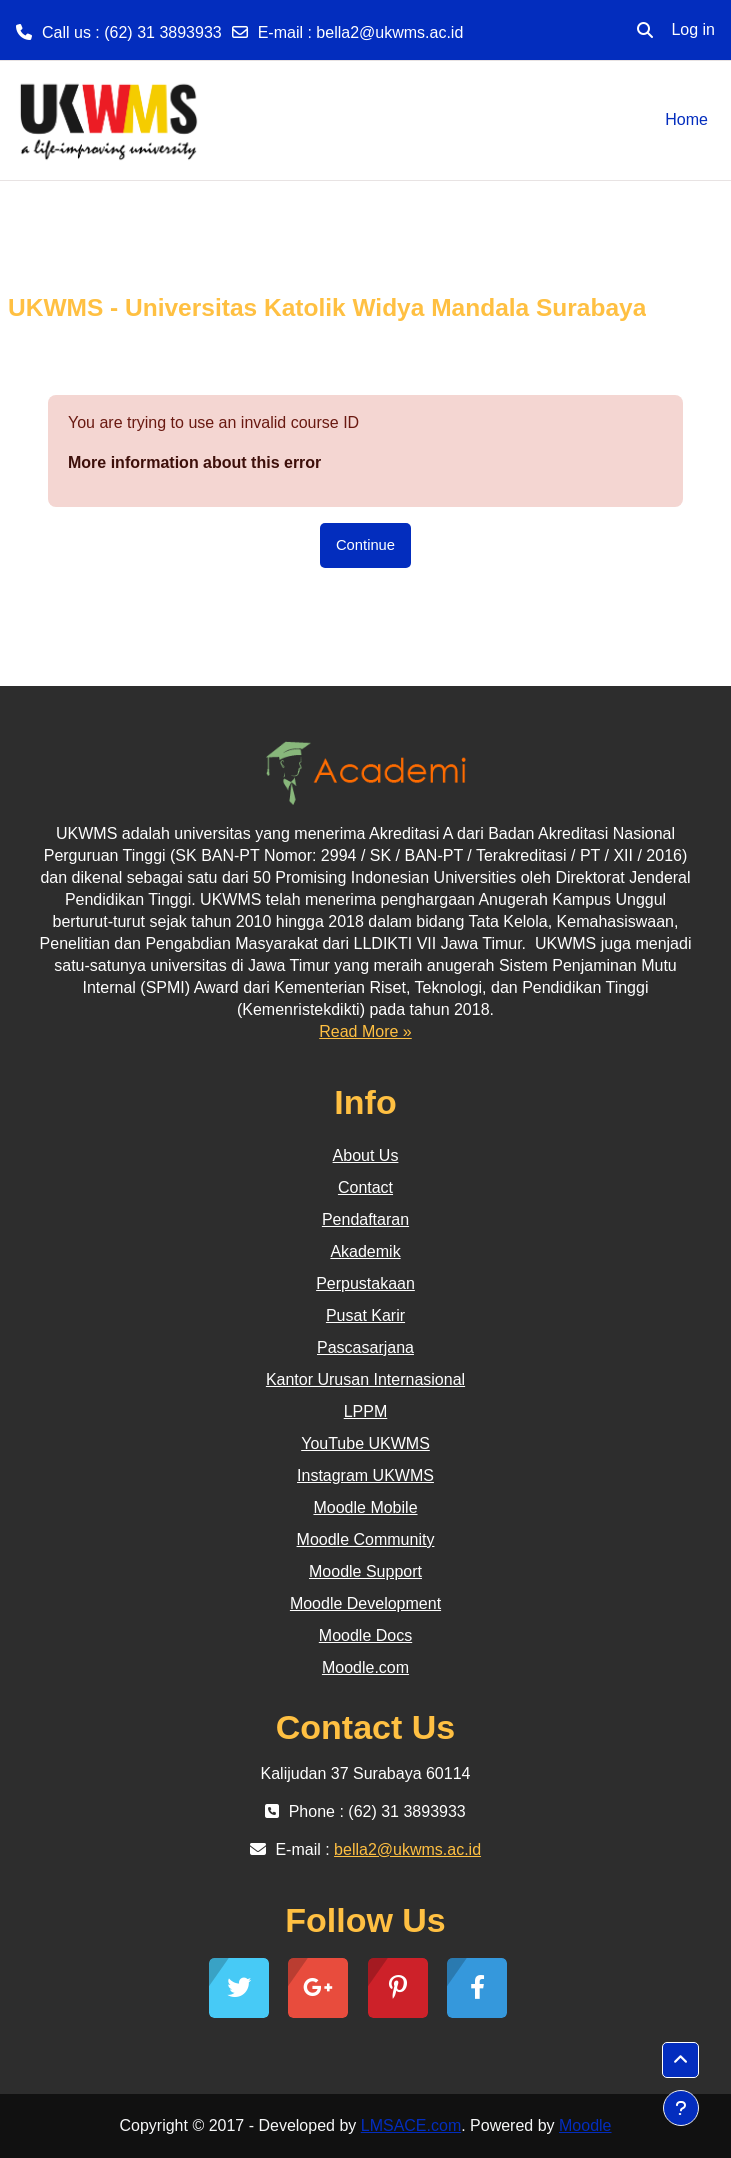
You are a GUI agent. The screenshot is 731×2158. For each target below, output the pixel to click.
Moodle (585, 2125)
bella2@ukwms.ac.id (389, 32)
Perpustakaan (365, 1283)
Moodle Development (365, 1603)
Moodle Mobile (365, 1507)
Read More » (365, 1031)
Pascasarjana (365, 1347)
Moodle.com (365, 1667)
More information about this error (194, 462)
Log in (693, 29)
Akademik (365, 1251)
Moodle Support (365, 1571)
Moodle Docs (365, 1635)
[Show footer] (681, 2108)
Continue (365, 545)
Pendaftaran (365, 1219)
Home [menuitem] (686, 119)
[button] (645, 30)
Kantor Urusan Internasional (365, 1379)
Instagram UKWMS (365, 1475)
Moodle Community (366, 1539)
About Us (366, 1155)
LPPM (366, 1411)
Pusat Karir (365, 1315)
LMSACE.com (411, 2125)
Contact (365, 1187)
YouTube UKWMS (365, 1443)
